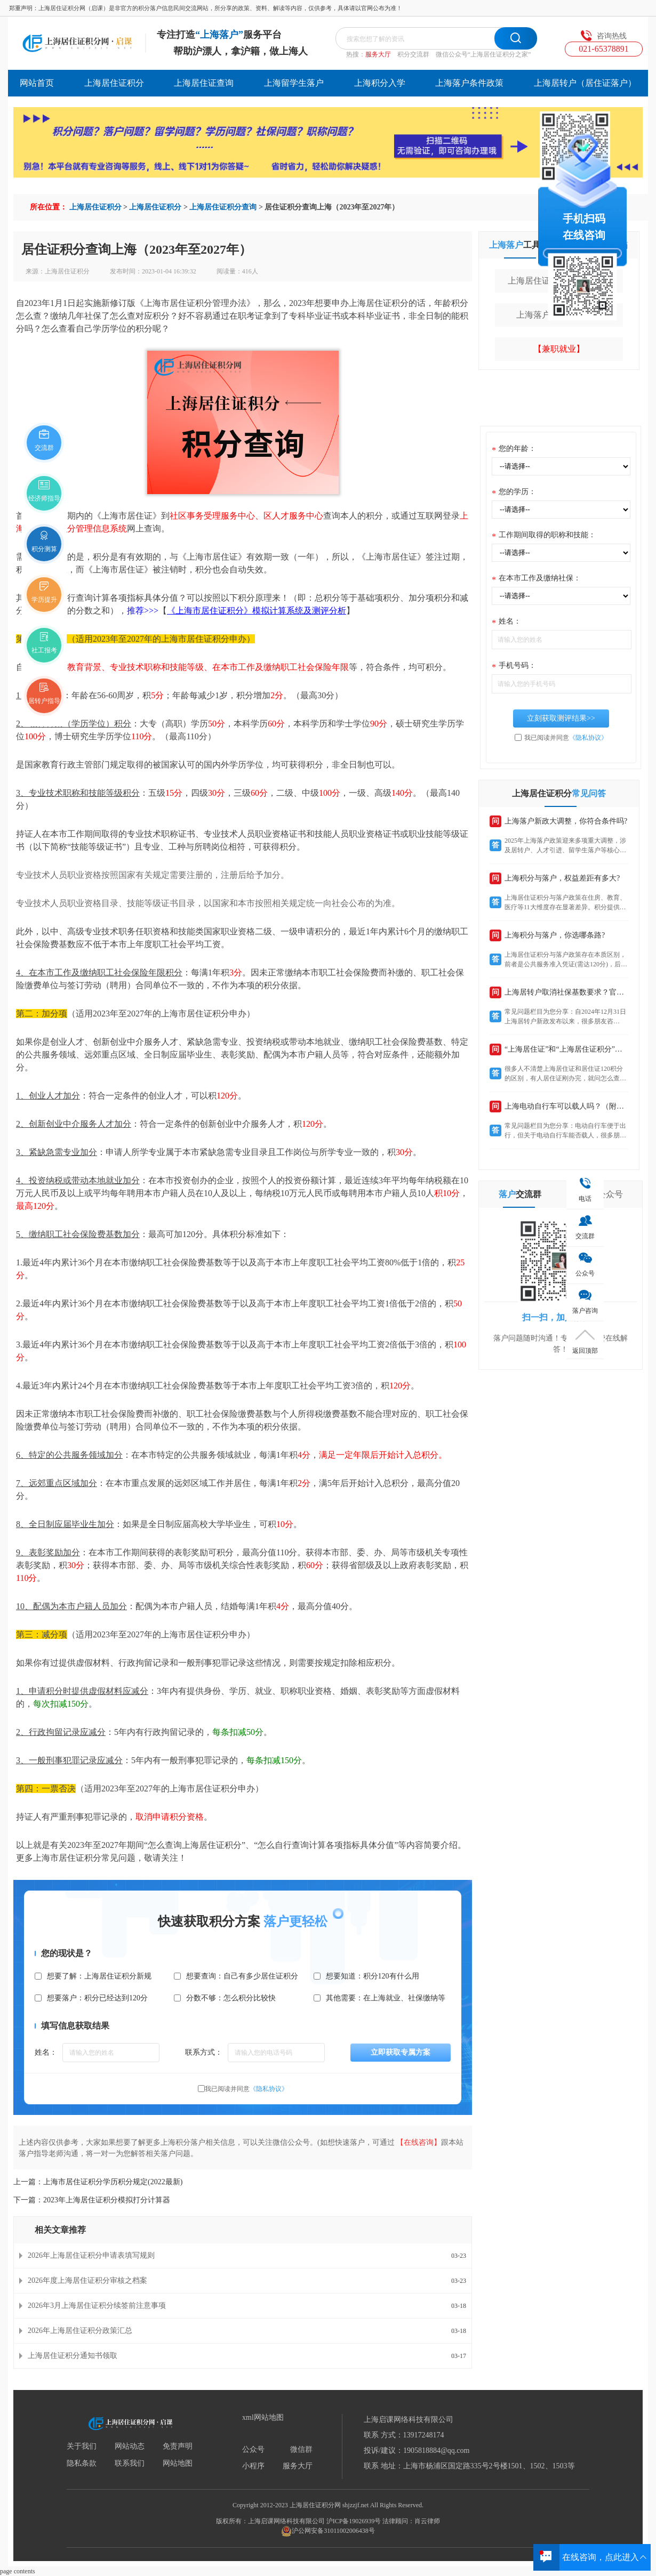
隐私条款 (82, 2463)
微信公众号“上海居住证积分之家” (483, 54)
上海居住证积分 (114, 82)
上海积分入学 (379, 82)
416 (247, 271)
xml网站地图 (263, 2417)
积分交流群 (413, 54)
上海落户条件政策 (469, 82)
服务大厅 (378, 54)
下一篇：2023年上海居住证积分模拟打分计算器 (91, 2200)
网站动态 (130, 2446)
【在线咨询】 (418, 2142)
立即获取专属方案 (400, 2052)
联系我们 (130, 2463)
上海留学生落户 (294, 82)
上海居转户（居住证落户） (585, 82)
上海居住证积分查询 (223, 207)
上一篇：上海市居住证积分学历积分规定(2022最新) (97, 2182)
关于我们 (82, 2446)
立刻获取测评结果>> (561, 718)
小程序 (253, 2466)
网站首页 (37, 82)
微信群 (301, 2449)
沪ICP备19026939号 (353, 2521)
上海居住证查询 (204, 82)
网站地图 (178, 2463)
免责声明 (178, 2446)
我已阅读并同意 (246, 2089)
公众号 (253, 2449)
